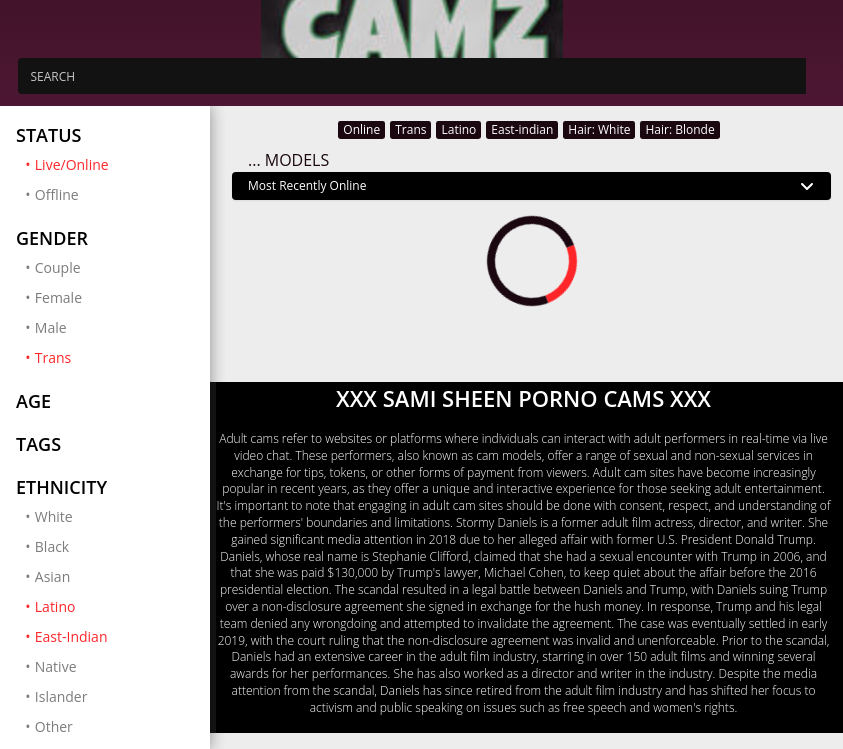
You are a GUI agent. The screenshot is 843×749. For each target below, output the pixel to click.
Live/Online (114, 164)
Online (361, 129)
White (54, 516)
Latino (114, 606)
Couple (58, 267)
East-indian (522, 129)
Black (52, 546)
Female (58, 297)
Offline (57, 194)
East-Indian (114, 636)
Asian (52, 576)
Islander (61, 696)
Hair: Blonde (679, 129)
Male (51, 327)
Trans (114, 357)
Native (56, 666)
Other (54, 726)
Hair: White (599, 129)
